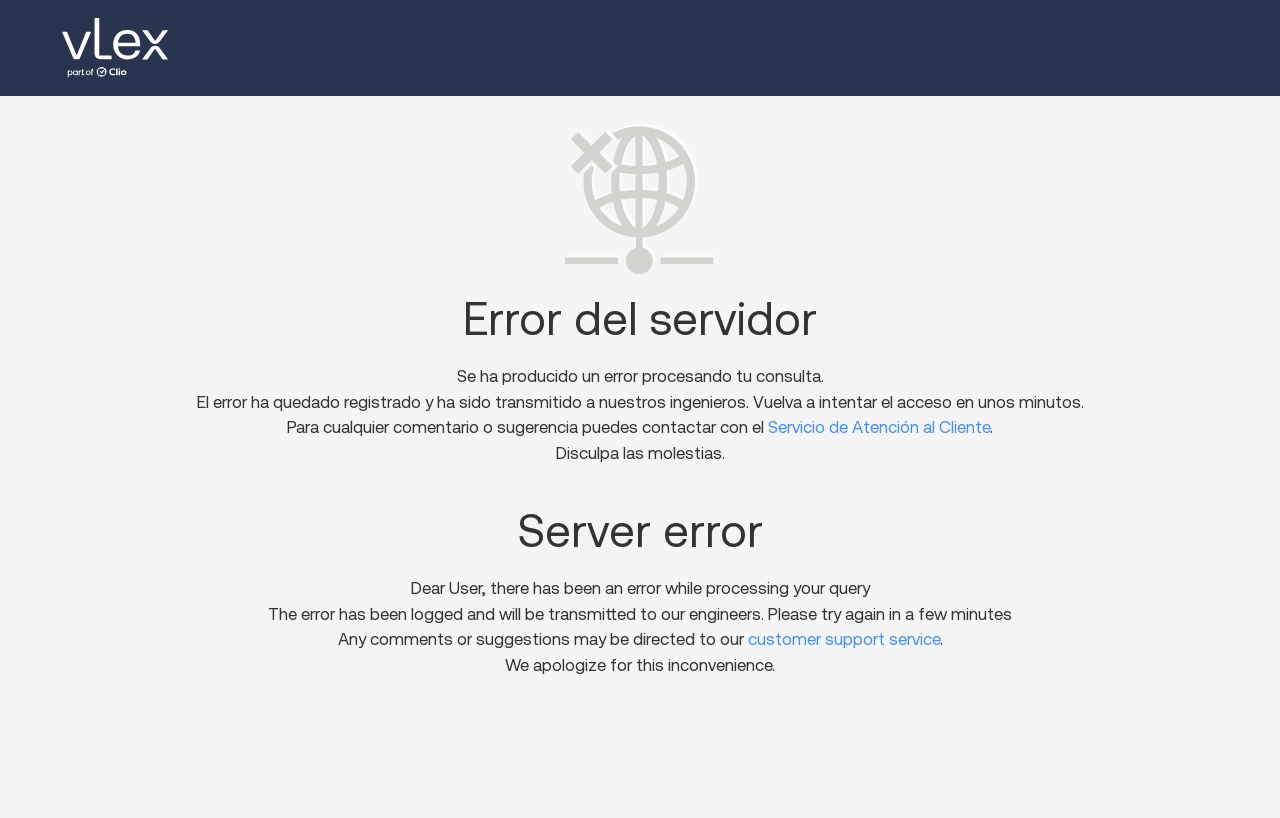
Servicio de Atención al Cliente (879, 427)
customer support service (844, 639)
